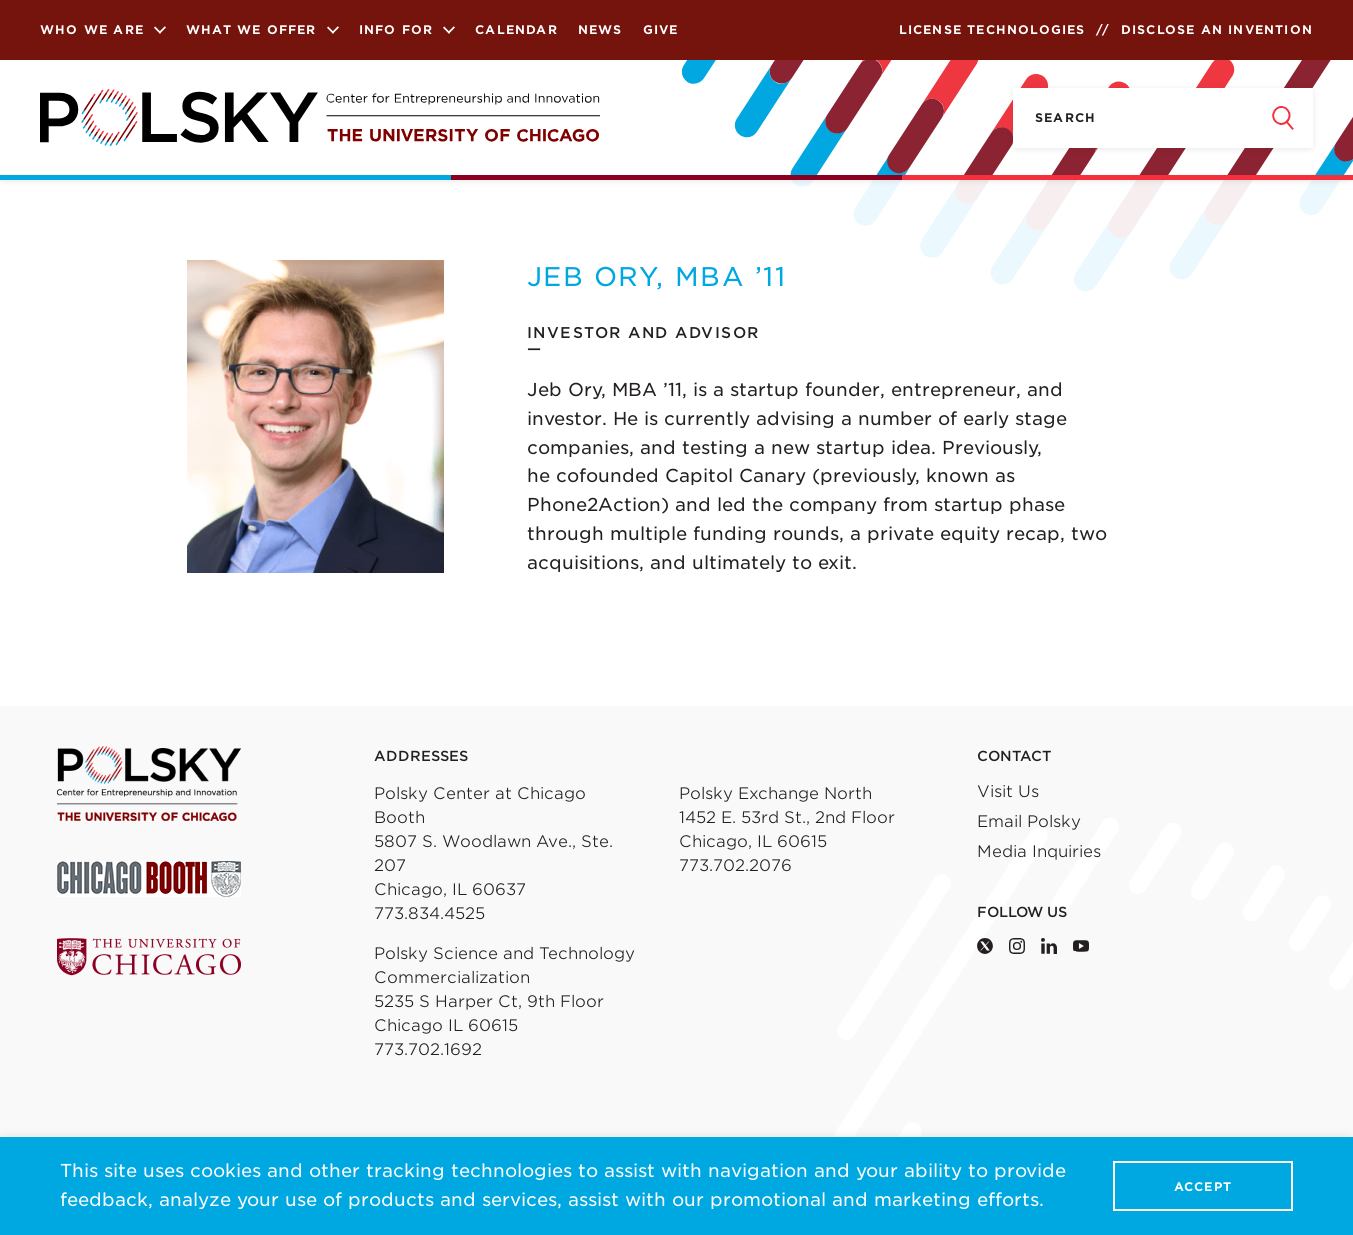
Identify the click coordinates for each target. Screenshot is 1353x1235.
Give (661, 29)
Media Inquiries (1039, 851)
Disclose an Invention (1217, 29)
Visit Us (1008, 791)
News (600, 29)
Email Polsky (1029, 821)
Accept (1203, 1186)
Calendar (516, 29)
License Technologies (992, 29)
